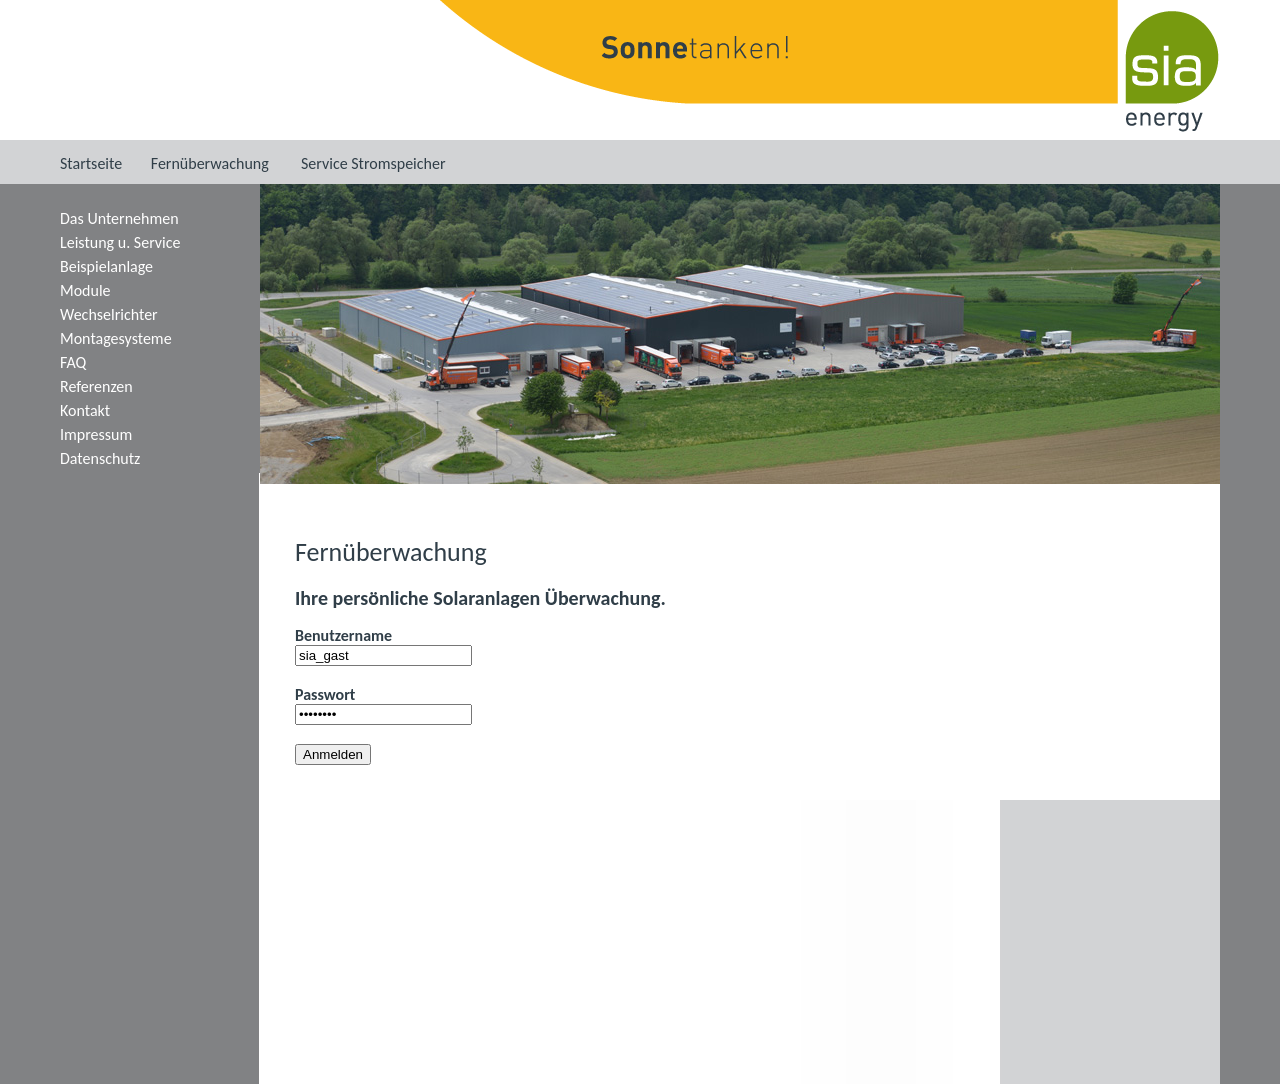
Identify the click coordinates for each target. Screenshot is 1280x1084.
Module (85, 290)
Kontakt (85, 410)
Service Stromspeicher (373, 163)
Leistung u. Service (120, 242)
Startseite (91, 163)
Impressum (96, 434)
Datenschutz (100, 458)
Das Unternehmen (119, 218)
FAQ (73, 362)
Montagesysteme (116, 338)
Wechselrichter (109, 314)
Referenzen (96, 386)
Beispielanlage (106, 266)
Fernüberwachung (210, 163)
